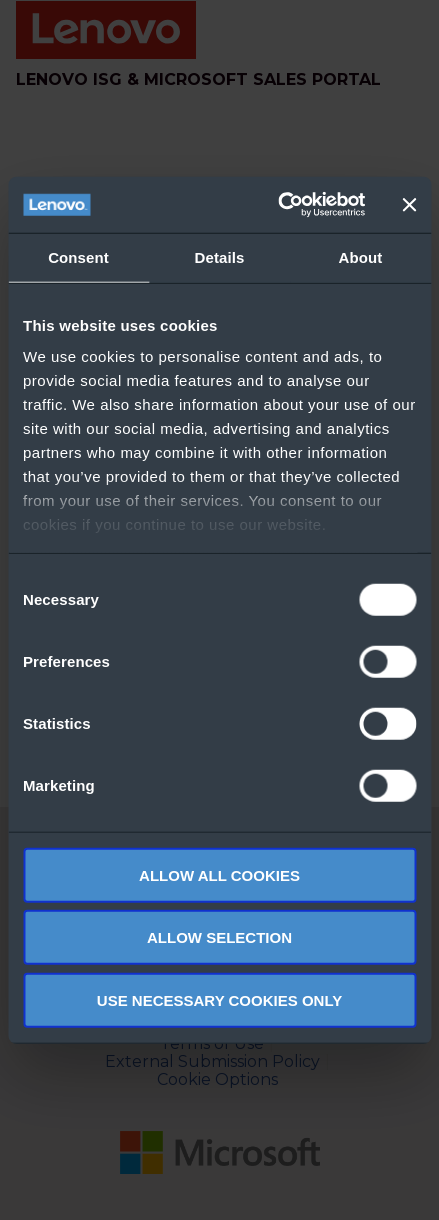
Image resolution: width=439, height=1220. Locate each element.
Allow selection (219, 937)
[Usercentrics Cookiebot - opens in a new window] (278, 205)
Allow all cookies (219, 874)
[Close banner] (409, 205)
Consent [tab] (78, 256)
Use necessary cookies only (219, 999)
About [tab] (361, 256)
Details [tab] (220, 256)
